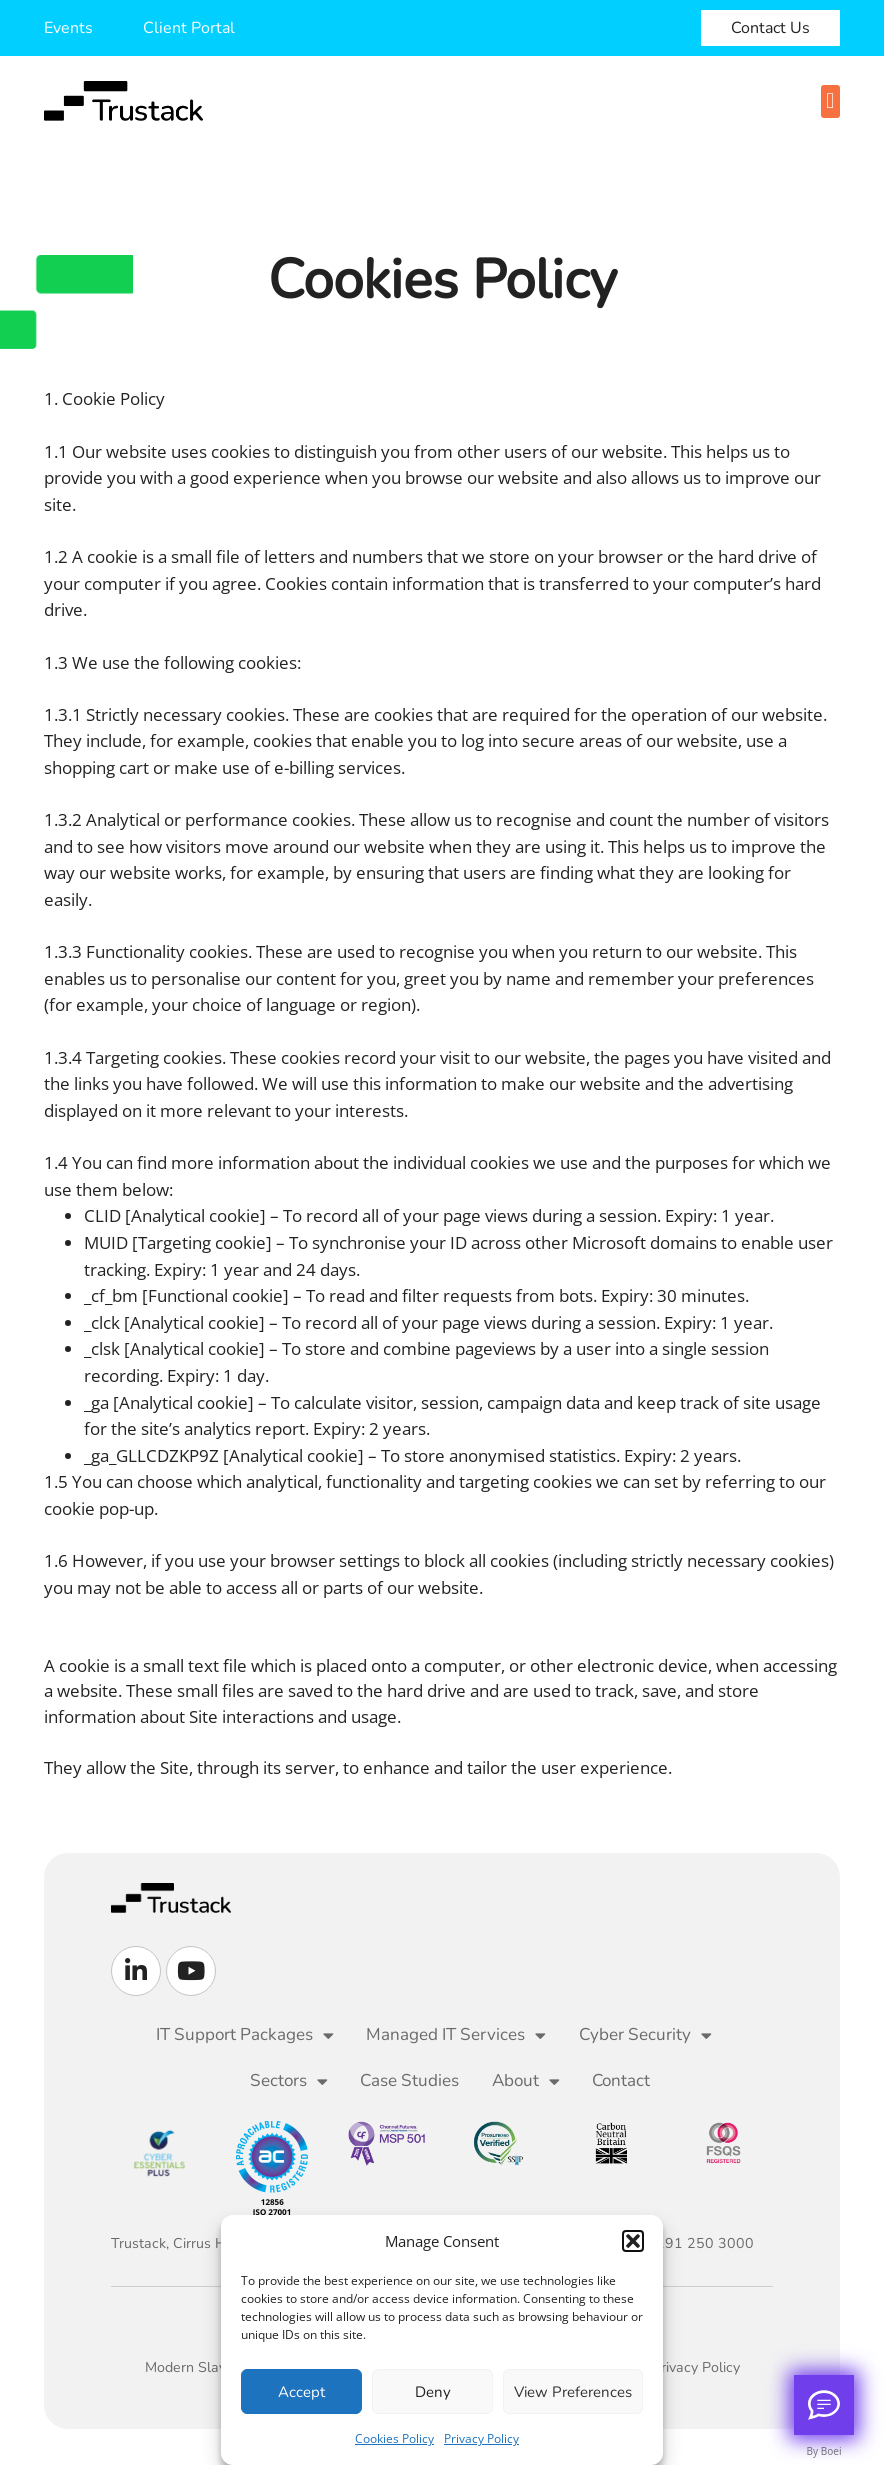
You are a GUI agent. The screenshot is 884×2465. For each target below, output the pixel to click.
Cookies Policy (394, 2438)
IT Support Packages (245, 2035)
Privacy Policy (481, 2438)
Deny (433, 2392)
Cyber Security (645, 2035)
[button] (633, 2241)
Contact (621, 2080)
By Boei (824, 2451)
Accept (301, 2392)
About (526, 2081)
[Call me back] (824, 2405)
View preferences (573, 2392)
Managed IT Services (456, 2035)
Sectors (289, 2081)
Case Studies (409, 2080)
